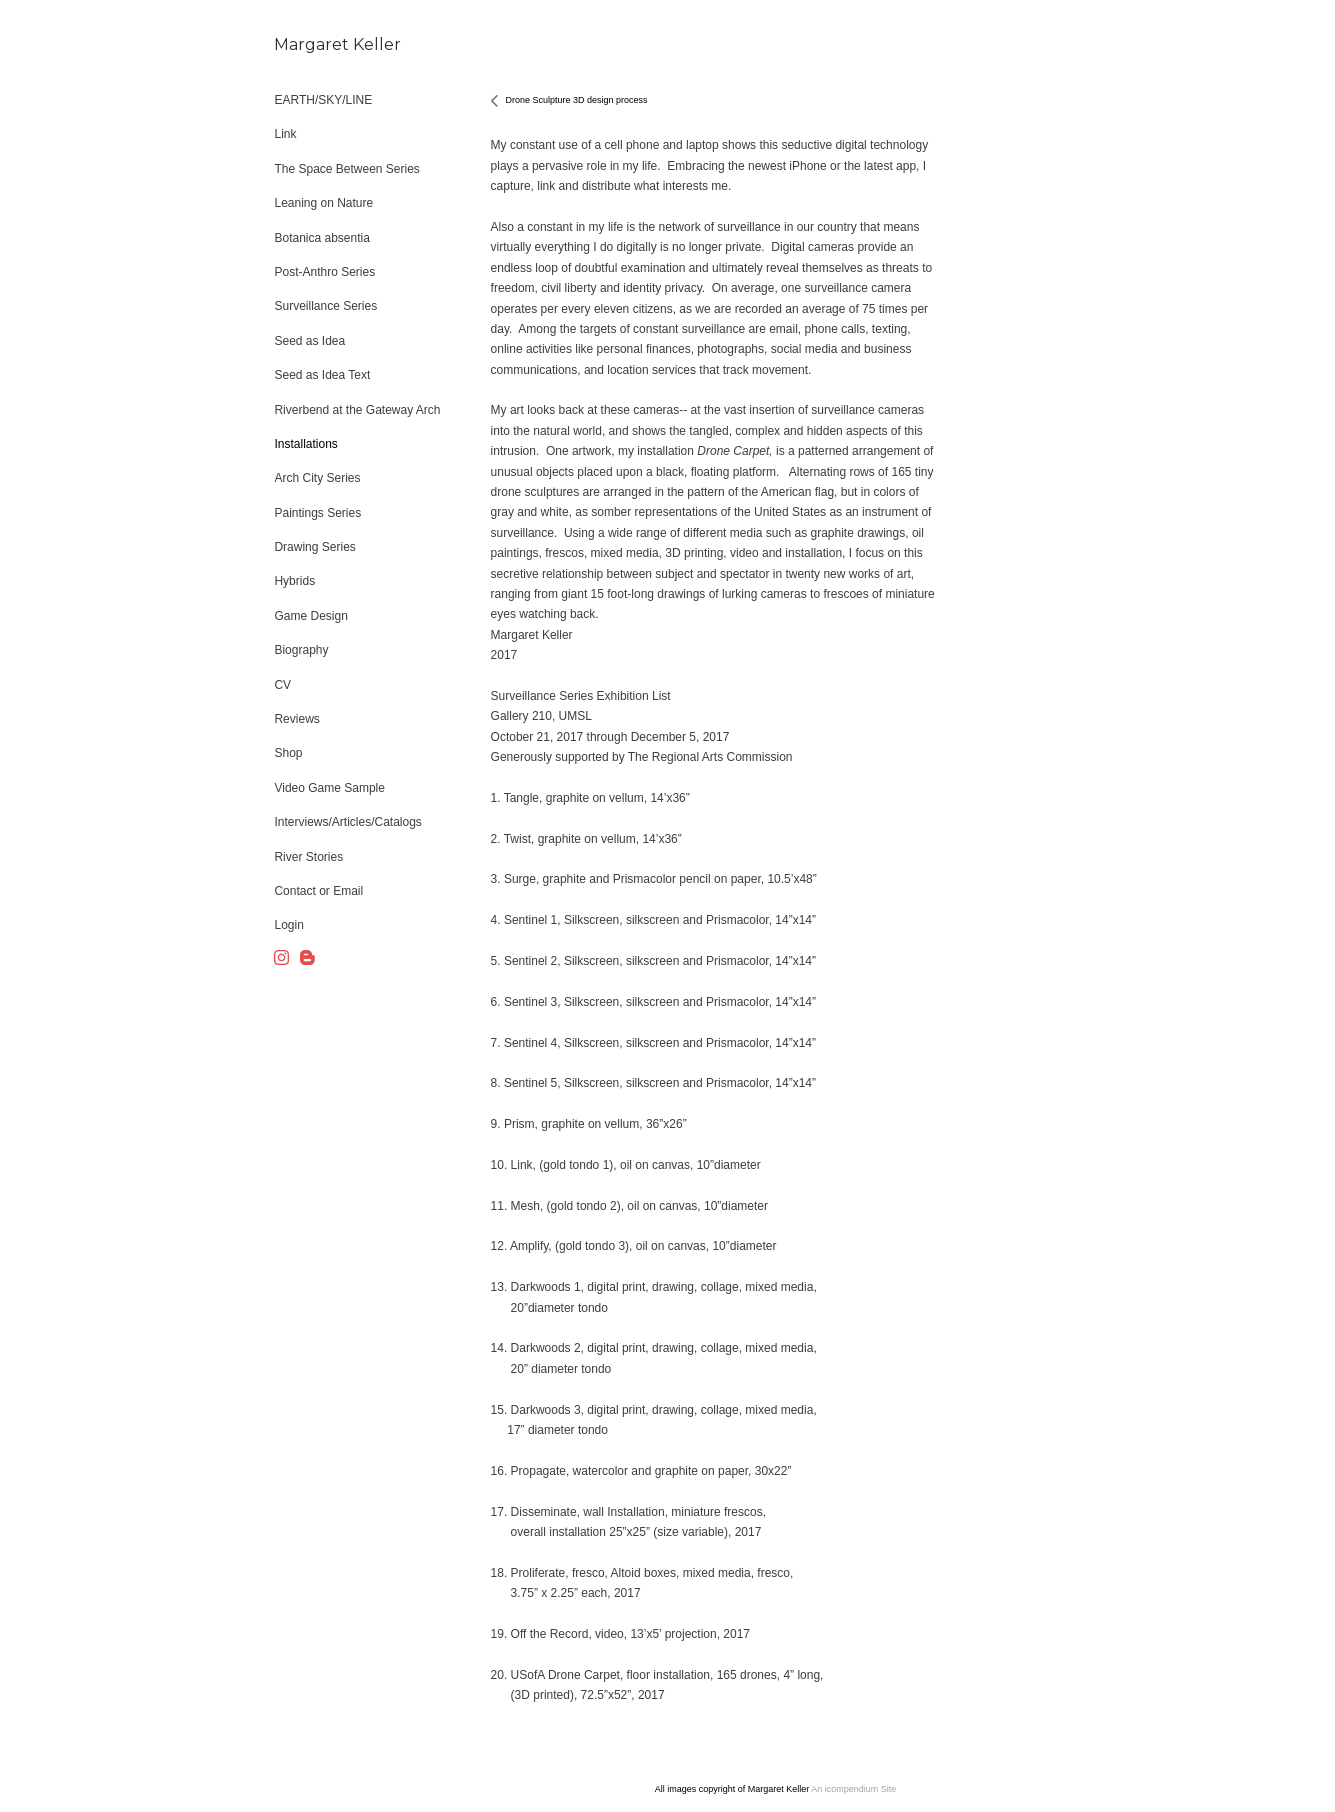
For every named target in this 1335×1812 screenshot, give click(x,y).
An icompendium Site (853, 1789)
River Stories (308, 857)
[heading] (324, 45)
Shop (288, 753)
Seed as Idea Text (322, 375)
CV (282, 685)
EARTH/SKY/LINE (323, 100)
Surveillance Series (325, 306)
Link (285, 134)
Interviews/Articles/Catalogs (347, 822)
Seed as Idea (309, 341)
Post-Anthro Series (324, 272)
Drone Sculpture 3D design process (577, 100)
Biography (301, 650)
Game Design (310, 616)
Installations (305, 444)
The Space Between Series (346, 169)
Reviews (296, 719)
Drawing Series (314, 547)
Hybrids (294, 581)
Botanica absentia (321, 238)
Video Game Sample (329, 788)
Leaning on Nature (323, 203)
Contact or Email (318, 891)
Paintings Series (317, 513)
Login (288, 925)
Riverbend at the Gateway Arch (357, 410)
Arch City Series (317, 478)
